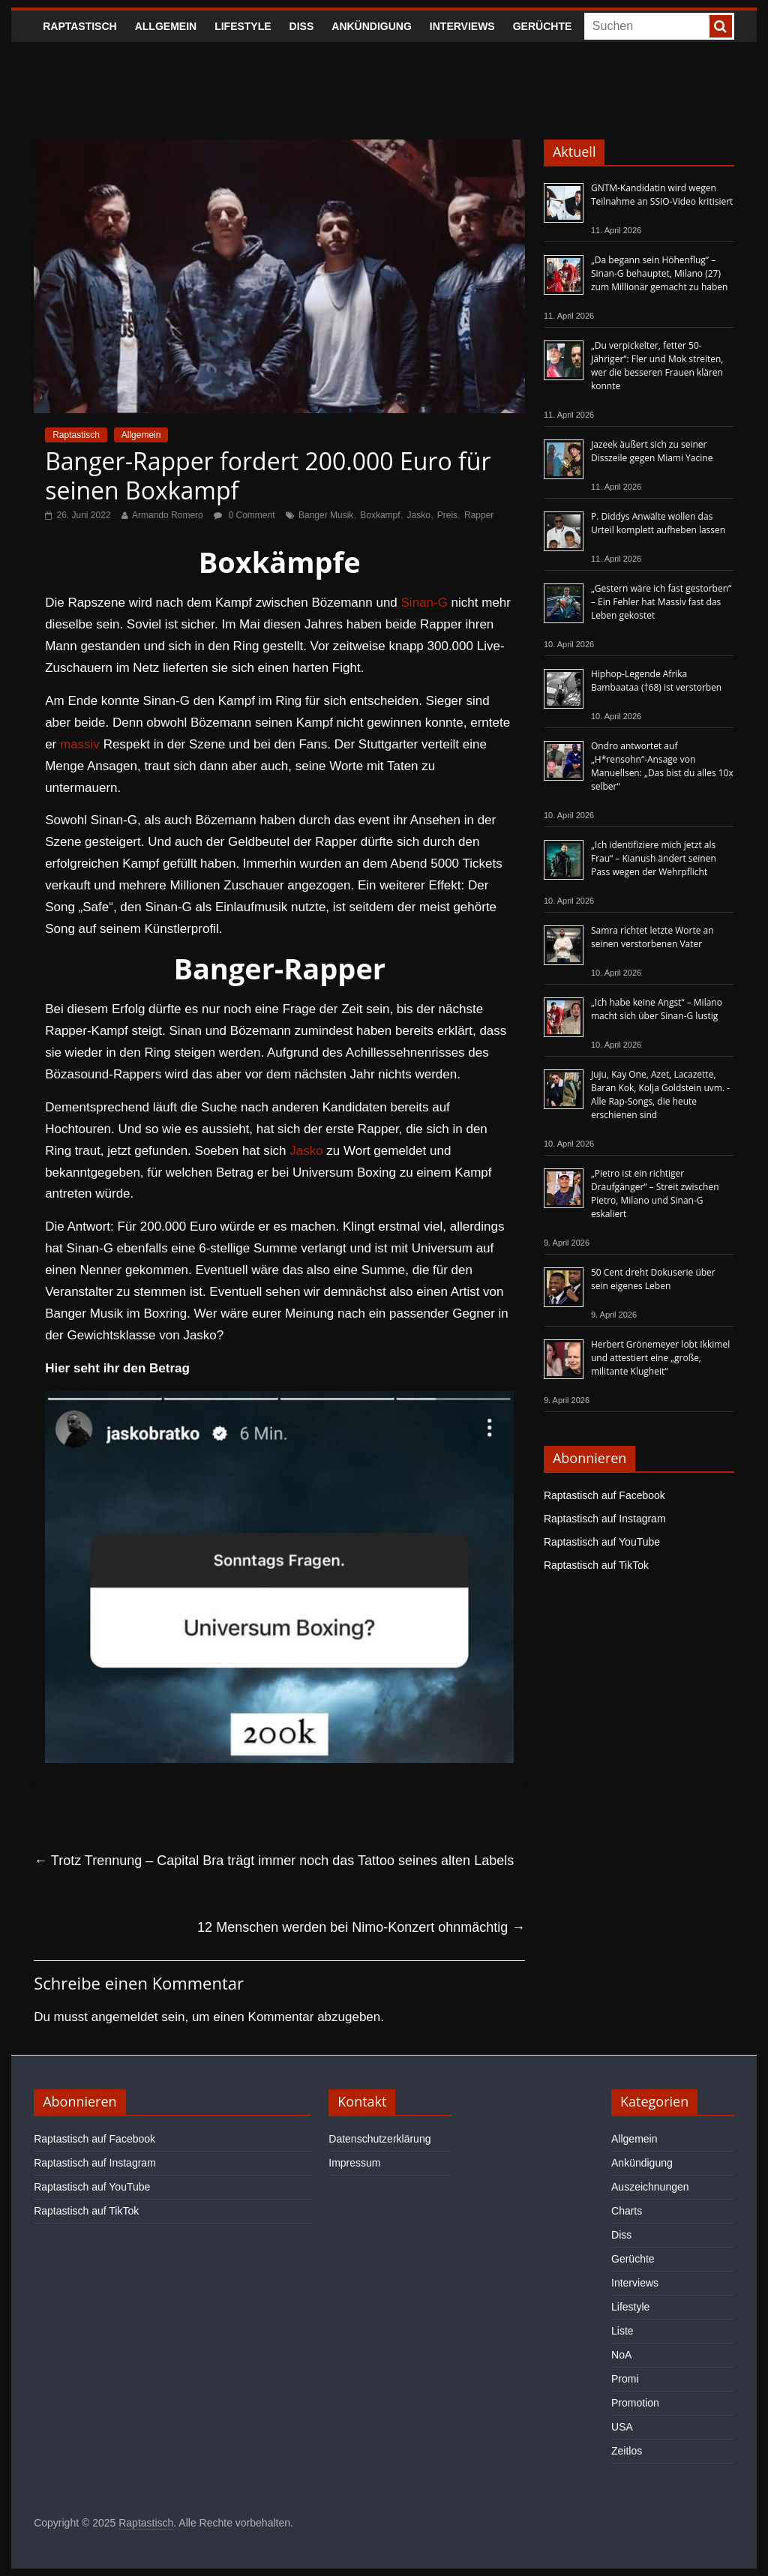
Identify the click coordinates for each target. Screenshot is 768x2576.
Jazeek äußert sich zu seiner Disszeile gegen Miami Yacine (651, 451)
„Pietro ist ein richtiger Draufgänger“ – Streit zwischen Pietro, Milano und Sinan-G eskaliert (655, 1193)
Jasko (418, 515)
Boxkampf (380, 515)
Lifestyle (242, 26)
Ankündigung (372, 26)
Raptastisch (80, 26)
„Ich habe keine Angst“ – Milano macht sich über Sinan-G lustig (656, 1009)
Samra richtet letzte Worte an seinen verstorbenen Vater (652, 937)
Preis (447, 515)
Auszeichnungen (650, 2187)
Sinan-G (424, 602)
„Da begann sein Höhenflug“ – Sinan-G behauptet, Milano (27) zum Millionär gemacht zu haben (659, 273)
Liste (622, 2331)
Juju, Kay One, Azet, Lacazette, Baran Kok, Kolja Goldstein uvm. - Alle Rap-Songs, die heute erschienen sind (660, 1094)
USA (622, 2427)
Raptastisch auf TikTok (596, 1565)
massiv (80, 744)
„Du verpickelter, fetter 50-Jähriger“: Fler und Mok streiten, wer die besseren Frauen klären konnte (657, 365)
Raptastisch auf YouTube (602, 1542)
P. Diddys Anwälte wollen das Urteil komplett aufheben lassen (658, 523)
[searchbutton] (721, 26)
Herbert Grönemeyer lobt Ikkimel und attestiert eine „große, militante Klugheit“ (660, 1358)
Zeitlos (626, 2451)
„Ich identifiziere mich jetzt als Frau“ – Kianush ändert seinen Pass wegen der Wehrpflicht (653, 858)
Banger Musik (325, 515)
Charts (626, 2211)
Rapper (479, 515)
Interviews (462, 26)
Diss (302, 26)
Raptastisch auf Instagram (605, 1519)
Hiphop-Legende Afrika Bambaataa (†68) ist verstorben (656, 680)
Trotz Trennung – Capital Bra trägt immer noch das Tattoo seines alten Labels (274, 1860)
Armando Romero (167, 515)
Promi (625, 2379)
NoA (621, 2355)
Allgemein (165, 26)
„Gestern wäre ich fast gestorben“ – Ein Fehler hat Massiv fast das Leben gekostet (661, 602)
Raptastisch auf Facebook (604, 1495)
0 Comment (244, 515)
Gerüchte (542, 26)
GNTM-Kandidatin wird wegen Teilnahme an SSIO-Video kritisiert (662, 194)
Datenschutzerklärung (379, 2139)
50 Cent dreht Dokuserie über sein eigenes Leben (653, 1279)
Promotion (635, 2403)
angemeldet (125, 2017)
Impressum (354, 2163)
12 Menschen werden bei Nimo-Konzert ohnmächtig (361, 1927)
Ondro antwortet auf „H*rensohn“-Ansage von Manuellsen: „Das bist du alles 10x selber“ (662, 766)
